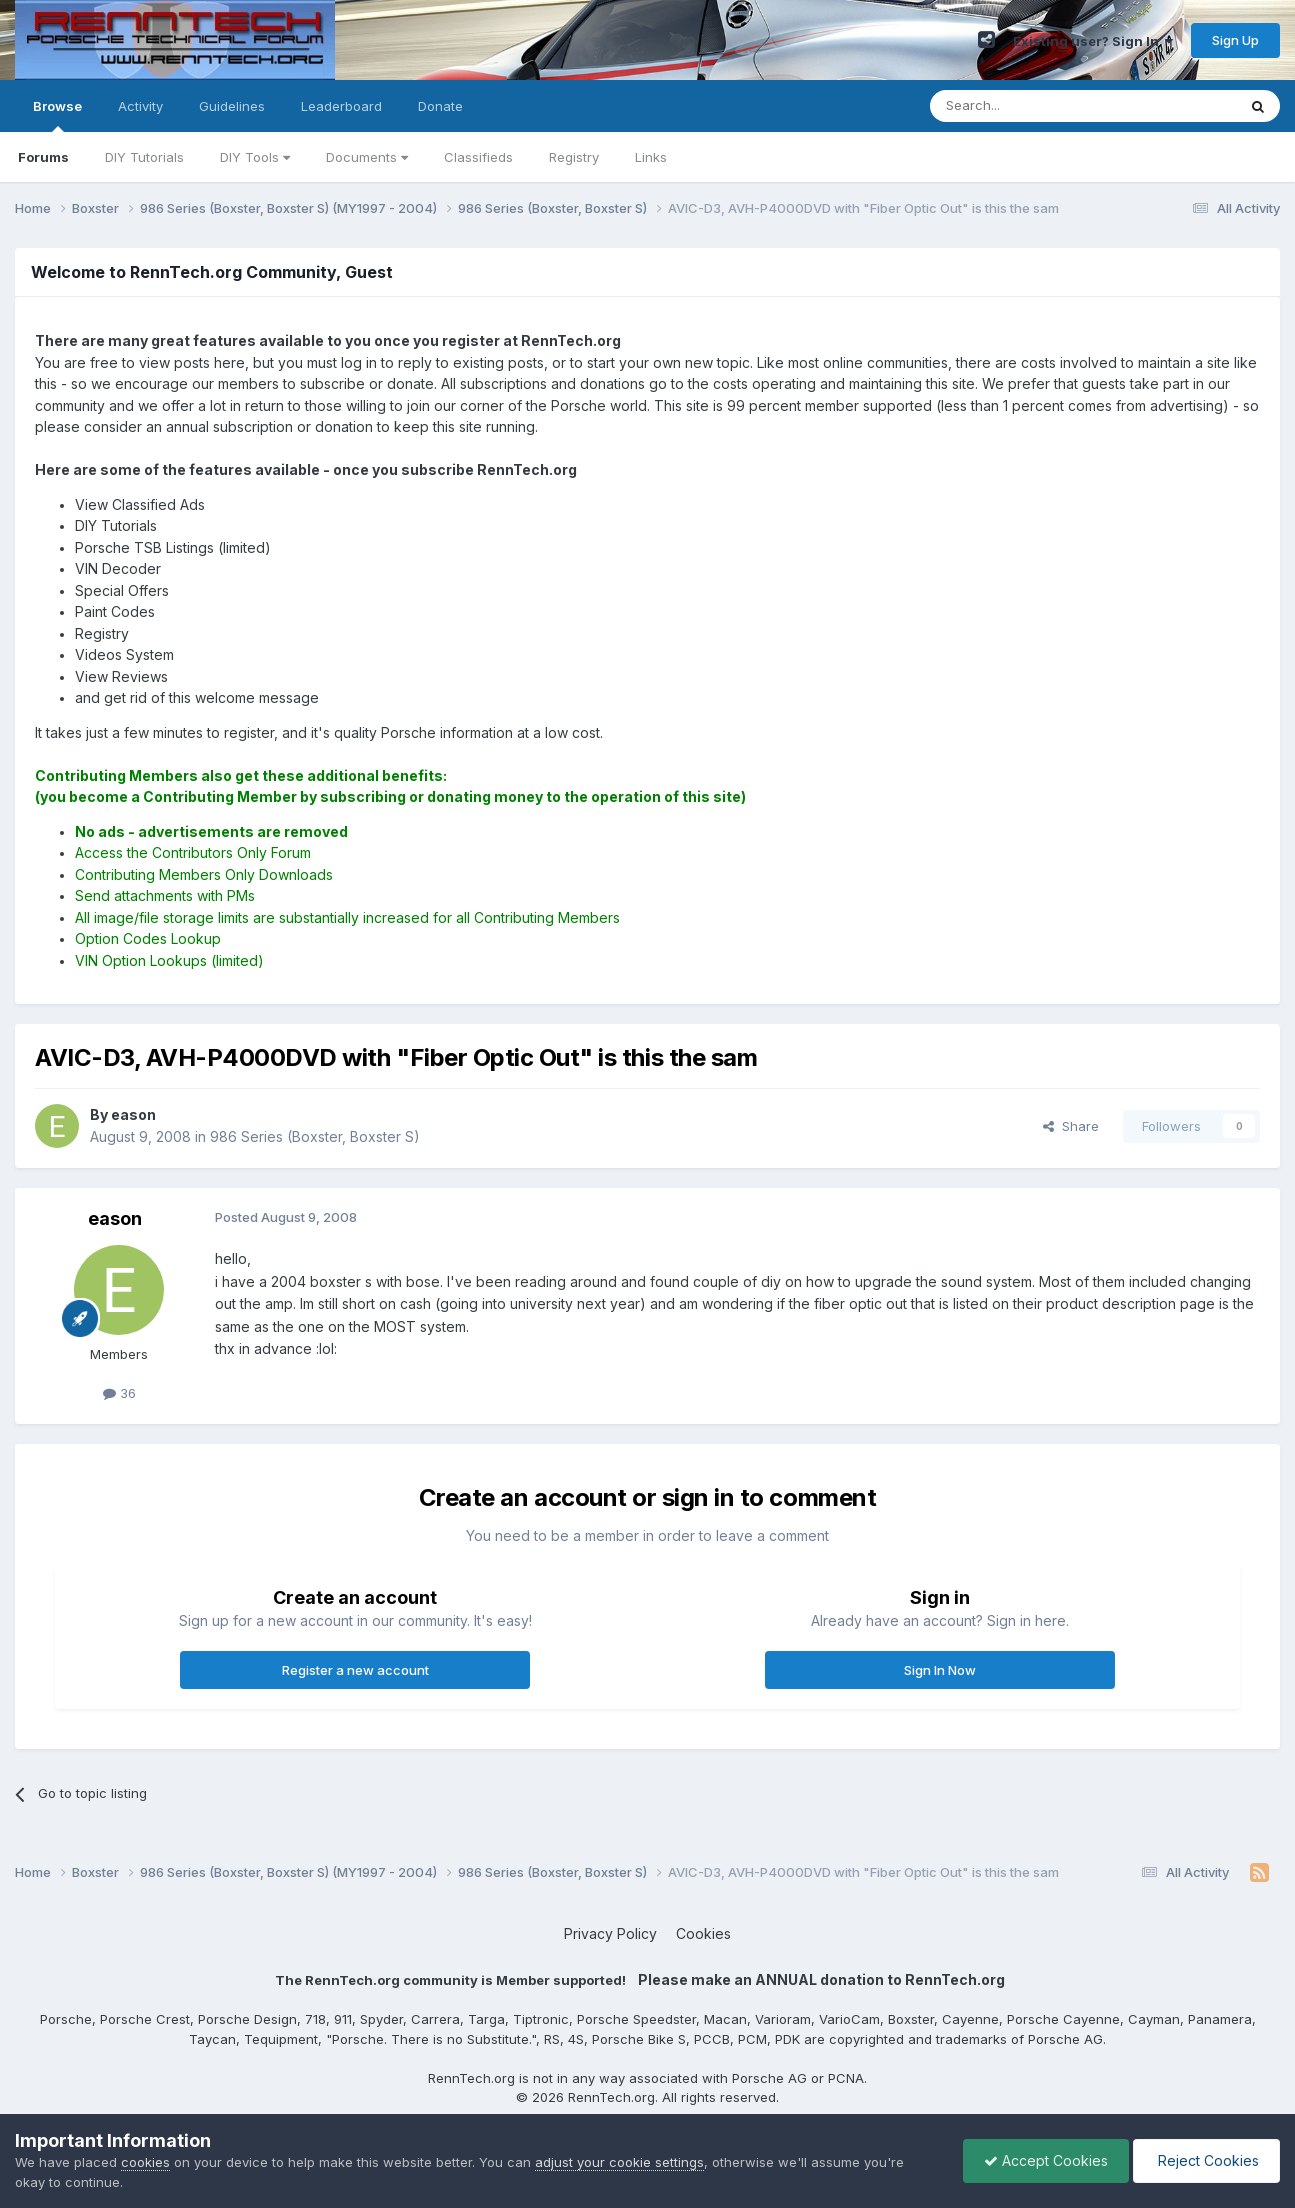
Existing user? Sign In (1093, 41)
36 (119, 1393)
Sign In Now (940, 1670)
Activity (140, 106)
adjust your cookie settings (619, 2162)
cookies (145, 2162)
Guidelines (232, 106)
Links (651, 157)
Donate (440, 106)
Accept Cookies (1046, 2160)
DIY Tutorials (144, 157)
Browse (57, 115)
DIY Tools (255, 157)
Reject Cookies (1206, 2160)
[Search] (1032, 106)
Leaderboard (341, 106)
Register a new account (355, 1670)
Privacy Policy (610, 1933)
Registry (574, 157)
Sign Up (1235, 40)
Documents (367, 157)
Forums (43, 157)
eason (115, 1218)
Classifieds (478, 157)
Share (1071, 1126)
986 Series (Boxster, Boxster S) (315, 1136)
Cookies (703, 1933)
